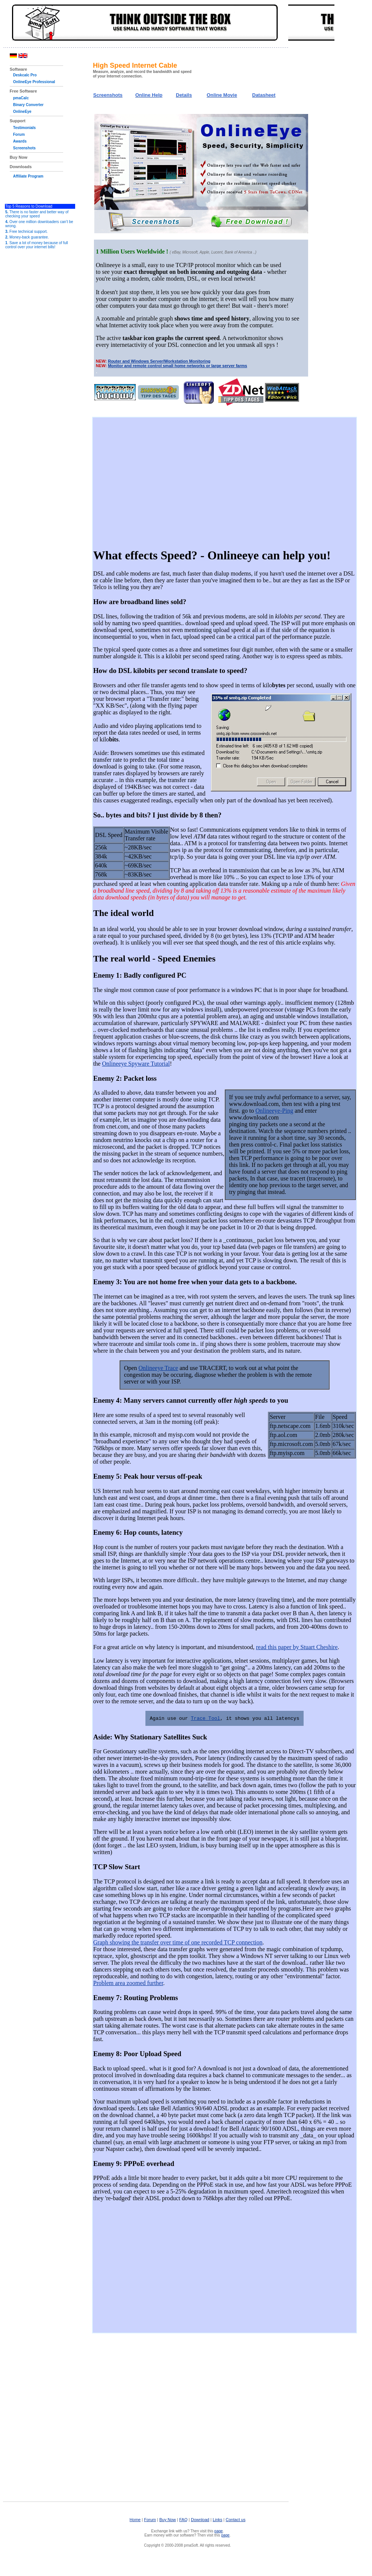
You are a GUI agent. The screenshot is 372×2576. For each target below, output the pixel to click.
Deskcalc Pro (25, 75)
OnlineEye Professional (34, 82)
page (219, 2531)
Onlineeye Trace (158, 1367)
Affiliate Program (28, 176)
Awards (20, 141)
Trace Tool (205, 1718)
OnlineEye (22, 111)
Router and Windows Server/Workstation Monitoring (159, 361)
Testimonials (24, 128)
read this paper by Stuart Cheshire (296, 1646)
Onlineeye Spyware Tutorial (136, 1063)
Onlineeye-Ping (274, 1110)
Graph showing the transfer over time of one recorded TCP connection (178, 1943)
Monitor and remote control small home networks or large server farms (177, 365)
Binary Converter (28, 105)
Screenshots (24, 148)
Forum (19, 134)
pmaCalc (21, 98)
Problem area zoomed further (128, 1983)
